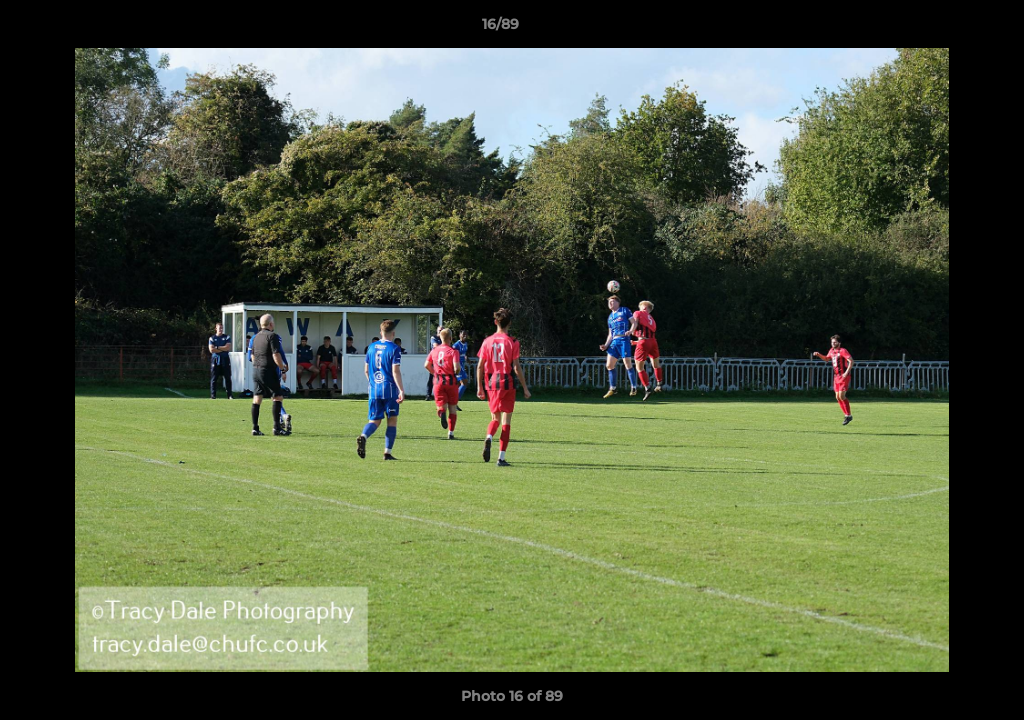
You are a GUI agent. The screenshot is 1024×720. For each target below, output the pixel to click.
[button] (940, 29)
